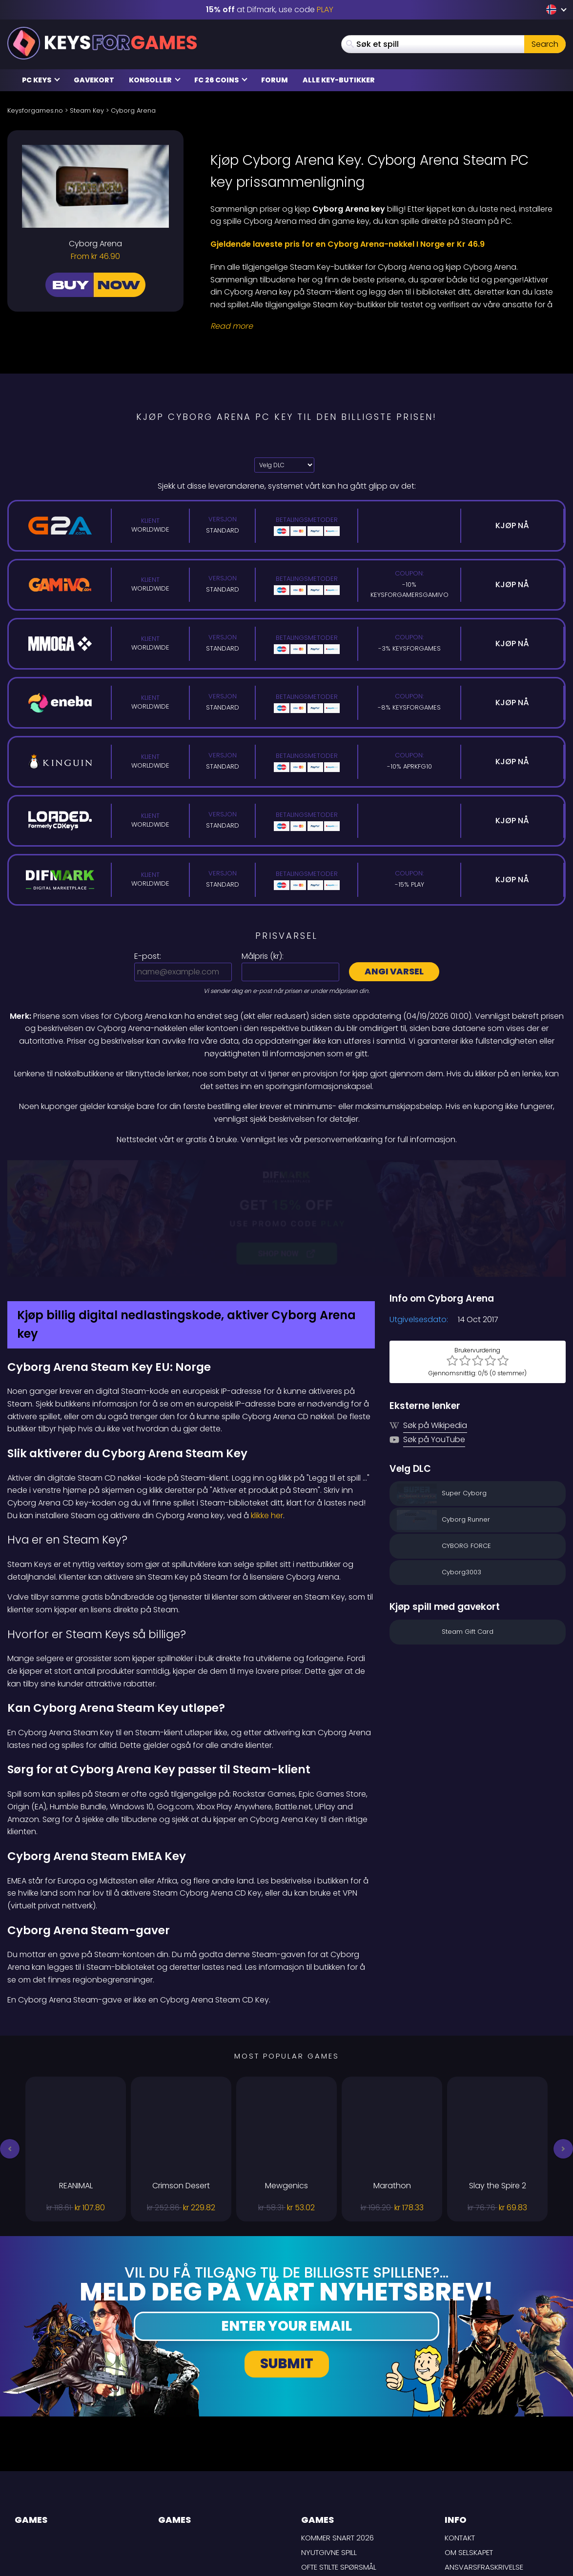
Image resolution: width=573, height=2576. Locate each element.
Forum (274, 80)
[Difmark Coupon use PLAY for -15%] (286, 1166)
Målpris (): (263, 956)
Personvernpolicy (479, 2492)
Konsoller (155, 80)
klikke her (267, 1411)
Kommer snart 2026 (337, 2434)
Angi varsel (394, 971)
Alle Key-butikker (339, 80)
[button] (10, 2045)
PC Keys (41, 80)
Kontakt (460, 2434)
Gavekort (94, 80)
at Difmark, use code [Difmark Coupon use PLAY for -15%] (269, 9)
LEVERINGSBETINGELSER (483, 2478)
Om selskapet (469, 2449)
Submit (286, 2260)
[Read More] (381, 326)
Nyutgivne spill (329, 2449)
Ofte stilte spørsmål (338, 2463)
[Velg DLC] (284, 465)
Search (545, 44)
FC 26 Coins (220, 80)
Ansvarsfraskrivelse (484, 2463)
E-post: (147, 956)
